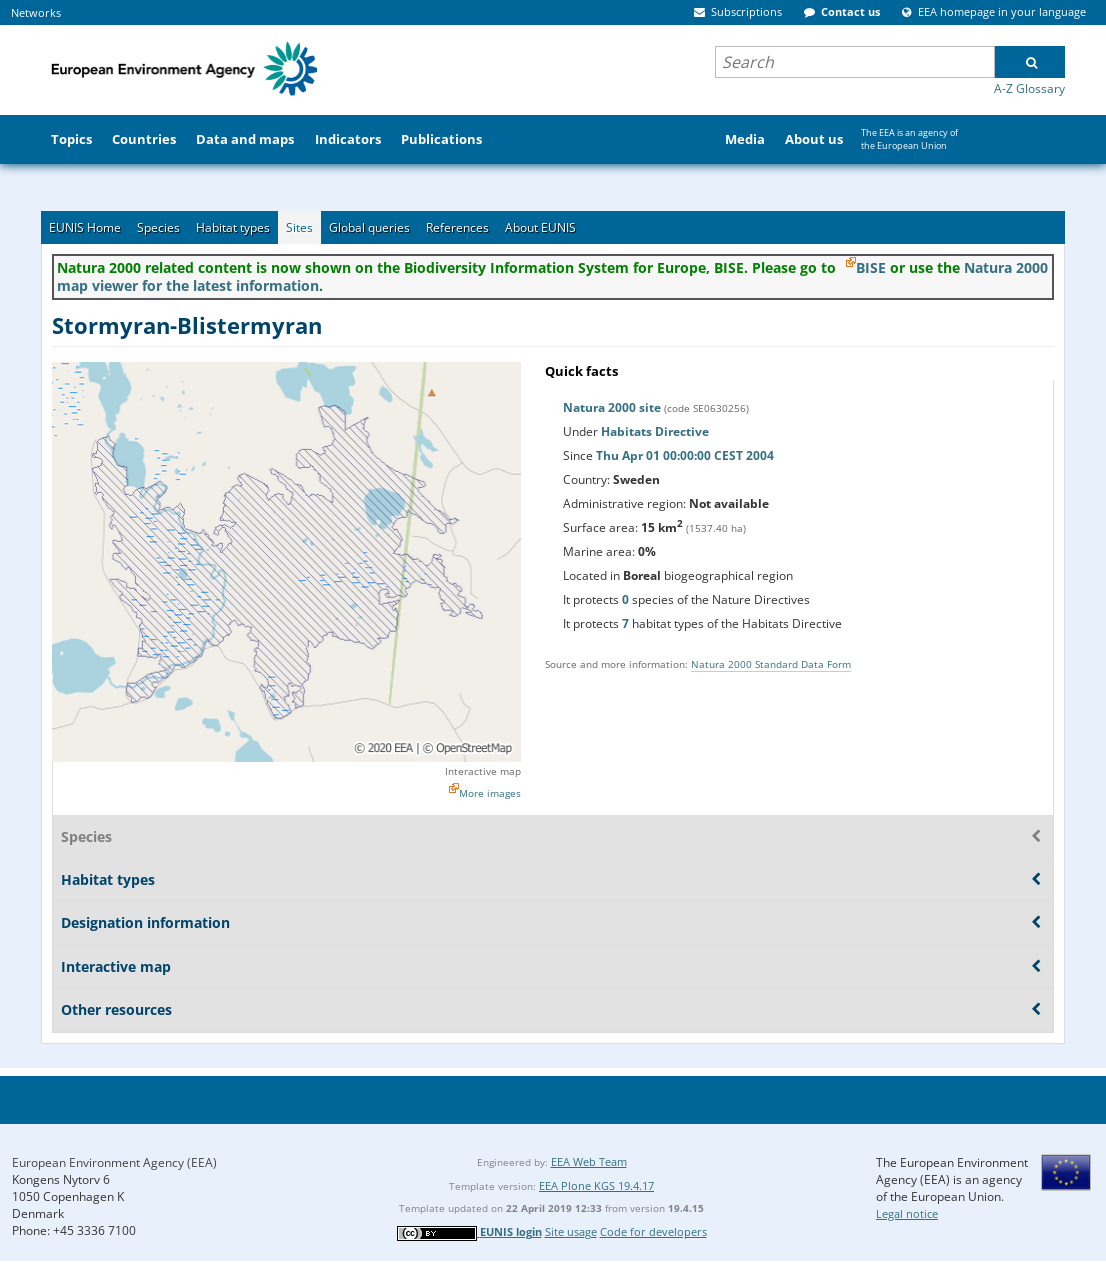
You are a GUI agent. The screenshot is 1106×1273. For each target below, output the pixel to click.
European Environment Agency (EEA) (114, 1162)
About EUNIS (540, 227)
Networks (36, 12)
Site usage (571, 1231)
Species (158, 227)
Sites (299, 227)
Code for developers (653, 1231)
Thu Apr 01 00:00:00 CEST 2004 (685, 455)
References (457, 227)
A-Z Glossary (1029, 88)
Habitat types (233, 227)
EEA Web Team (589, 1161)
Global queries (369, 227)
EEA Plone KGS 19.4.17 (596, 1185)
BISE (871, 267)
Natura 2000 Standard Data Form (771, 664)
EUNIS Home (85, 227)
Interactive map (483, 771)
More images (490, 793)
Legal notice (907, 1213)
